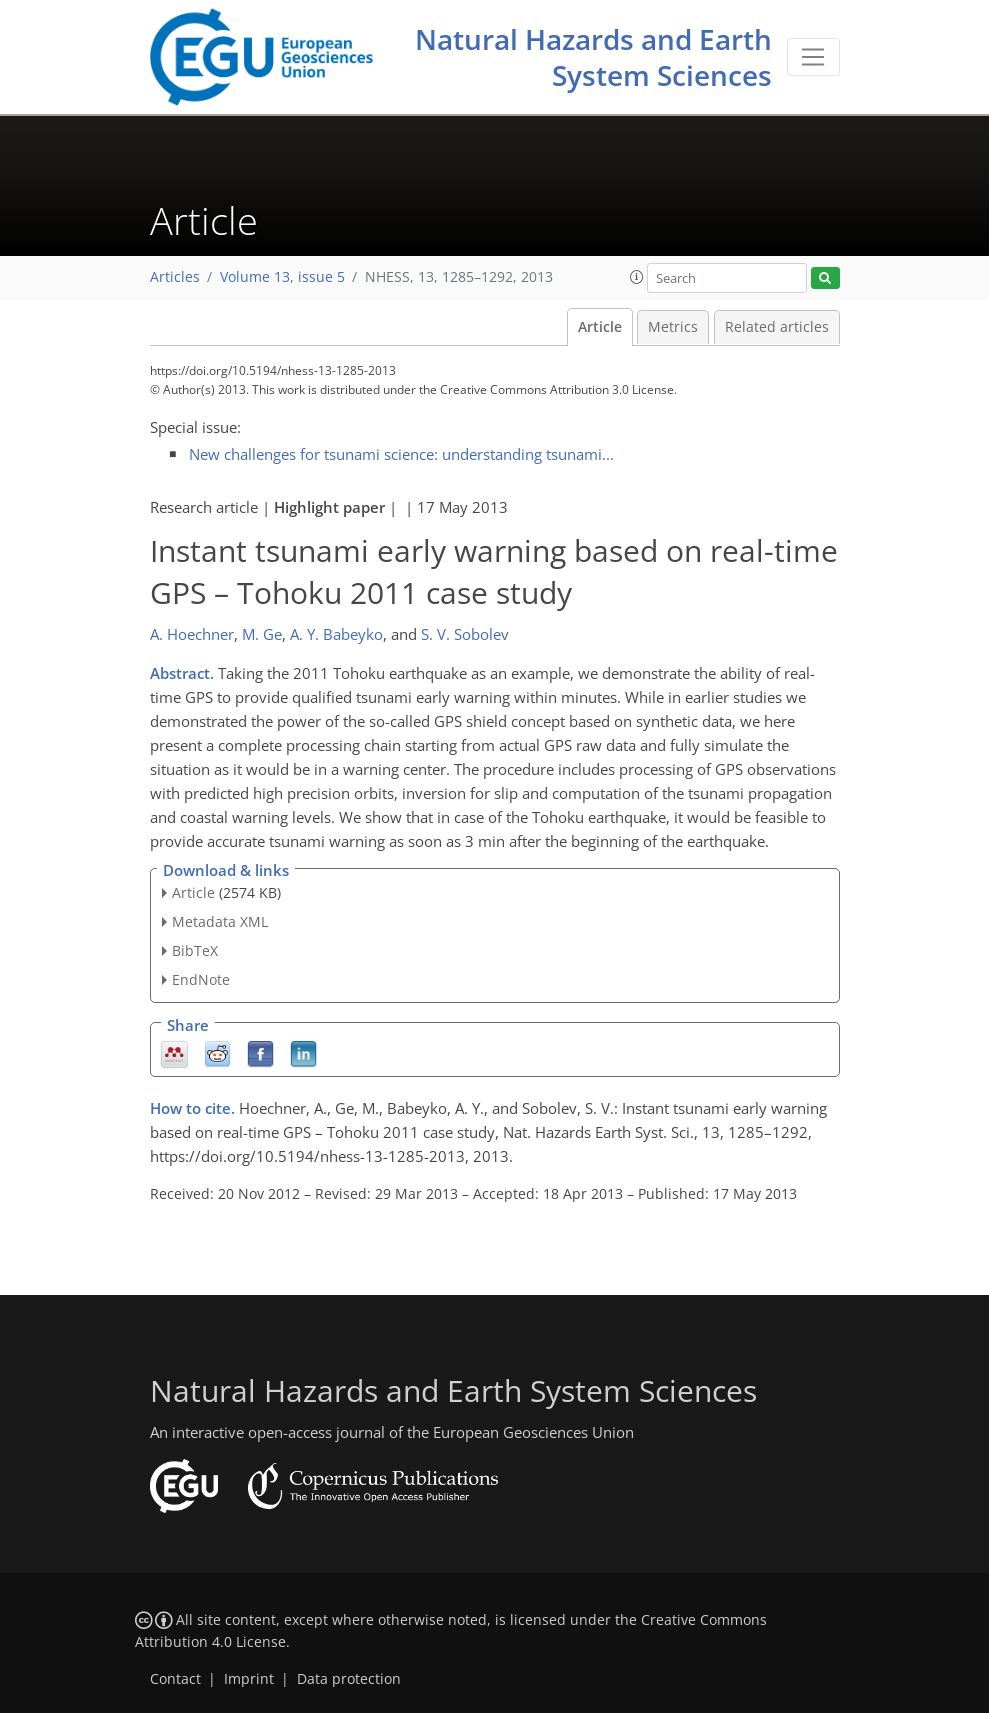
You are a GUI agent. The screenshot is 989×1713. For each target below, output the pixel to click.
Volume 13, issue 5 (282, 277)
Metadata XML (220, 921)
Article (600, 327)
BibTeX (195, 950)
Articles (175, 277)
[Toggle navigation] (813, 57)
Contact (175, 1679)
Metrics (673, 327)
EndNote (201, 979)
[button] (637, 277)
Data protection (349, 1679)
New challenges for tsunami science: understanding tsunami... (401, 454)
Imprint (249, 1679)
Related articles (777, 327)
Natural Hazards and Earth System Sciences (593, 57)
